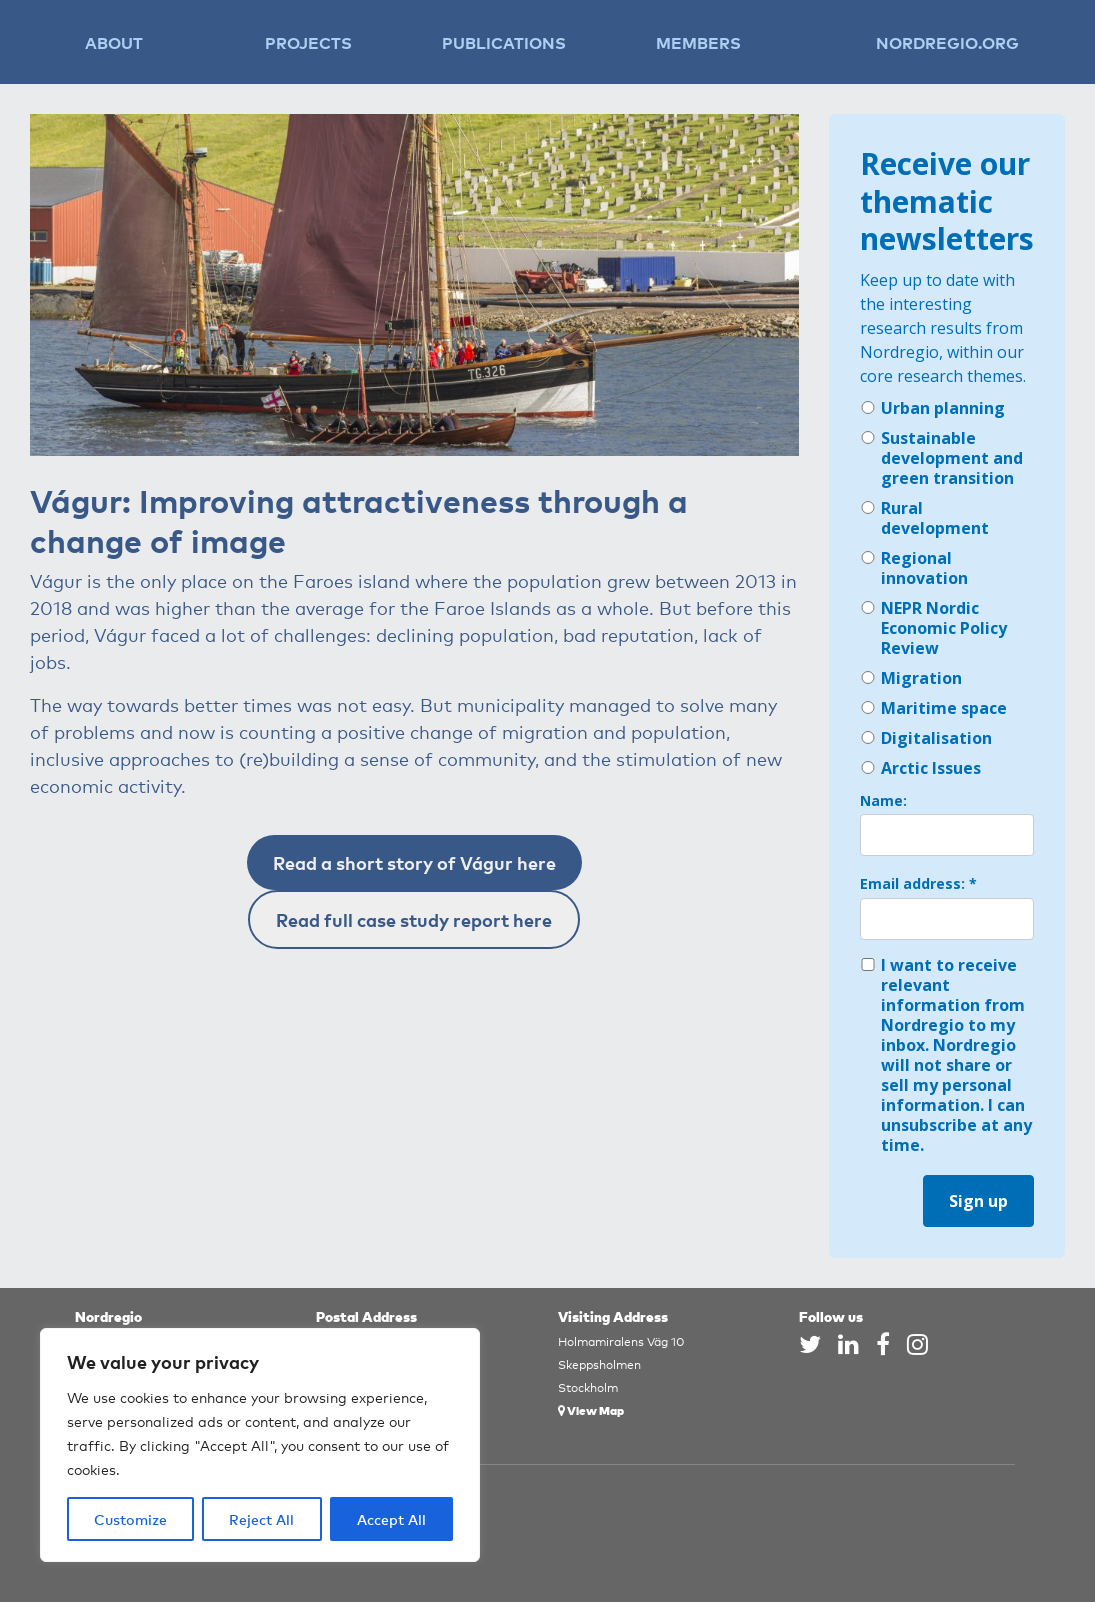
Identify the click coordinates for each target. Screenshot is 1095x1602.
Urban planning (932, 408)
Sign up (978, 1201)
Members (698, 42)
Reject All (261, 1519)
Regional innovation (914, 568)
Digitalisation (926, 738)
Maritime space (933, 708)
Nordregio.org (947, 42)
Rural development (924, 518)
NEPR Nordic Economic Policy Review (933, 628)
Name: (883, 801)
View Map (591, 1409)
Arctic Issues (920, 768)
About (114, 42)
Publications (504, 42)
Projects (308, 42)
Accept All (391, 1519)
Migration (911, 678)
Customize (130, 1519)
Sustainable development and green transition (941, 458)
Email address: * (918, 884)
